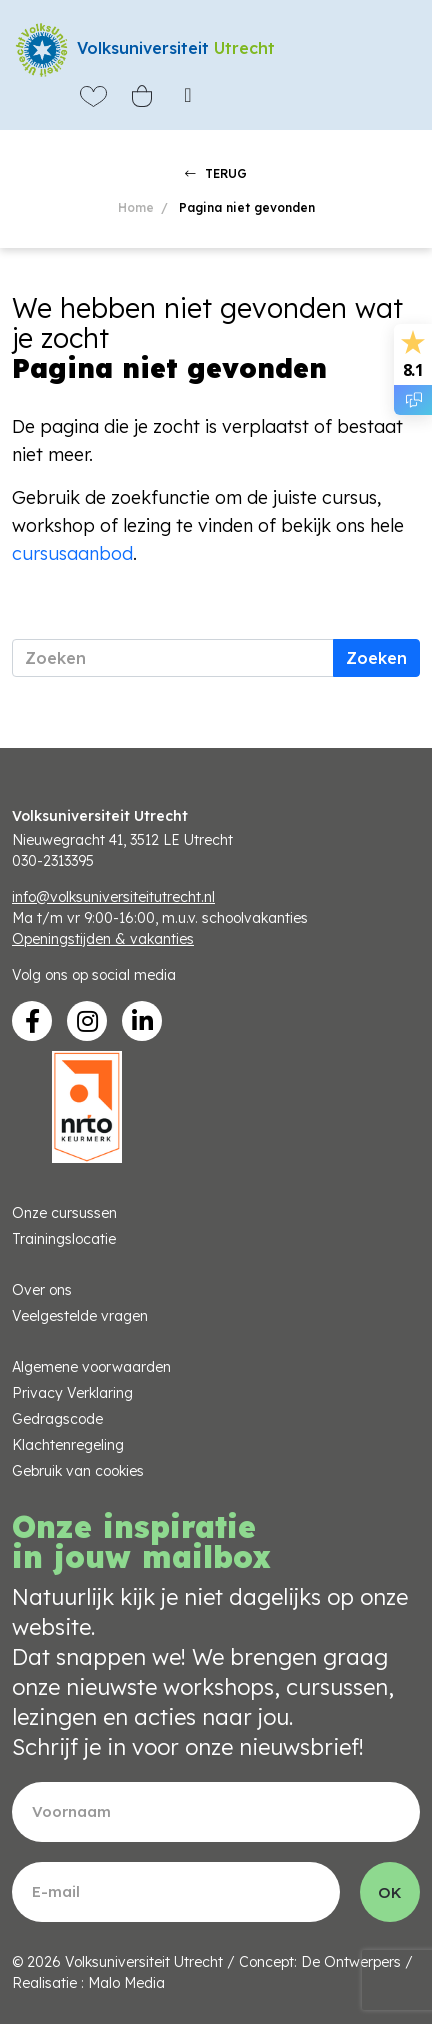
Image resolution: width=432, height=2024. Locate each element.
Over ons (42, 1290)
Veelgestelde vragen (80, 1316)
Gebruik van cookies (78, 1471)
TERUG (216, 173)
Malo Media (126, 1983)
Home (136, 207)
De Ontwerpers (351, 1962)
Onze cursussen (64, 1213)
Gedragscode (57, 1419)
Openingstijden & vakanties (103, 939)
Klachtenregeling (68, 1445)
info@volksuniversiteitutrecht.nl (113, 897)
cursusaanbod (72, 553)
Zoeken (376, 658)
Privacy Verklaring (72, 1393)
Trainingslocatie (64, 1239)
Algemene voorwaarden (91, 1367)
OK (390, 1892)
